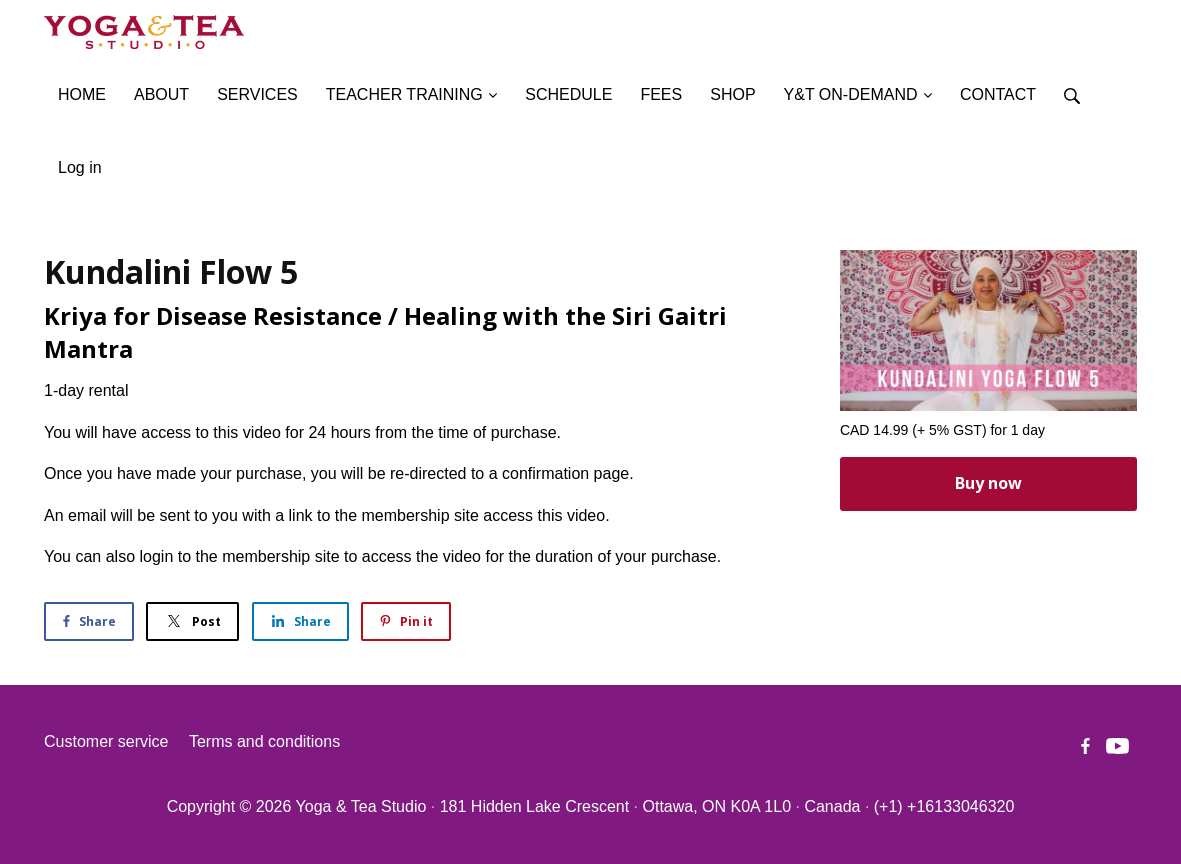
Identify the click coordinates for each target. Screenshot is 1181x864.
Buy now (988, 483)
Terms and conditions (264, 741)
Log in (80, 167)
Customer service (106, 741)
